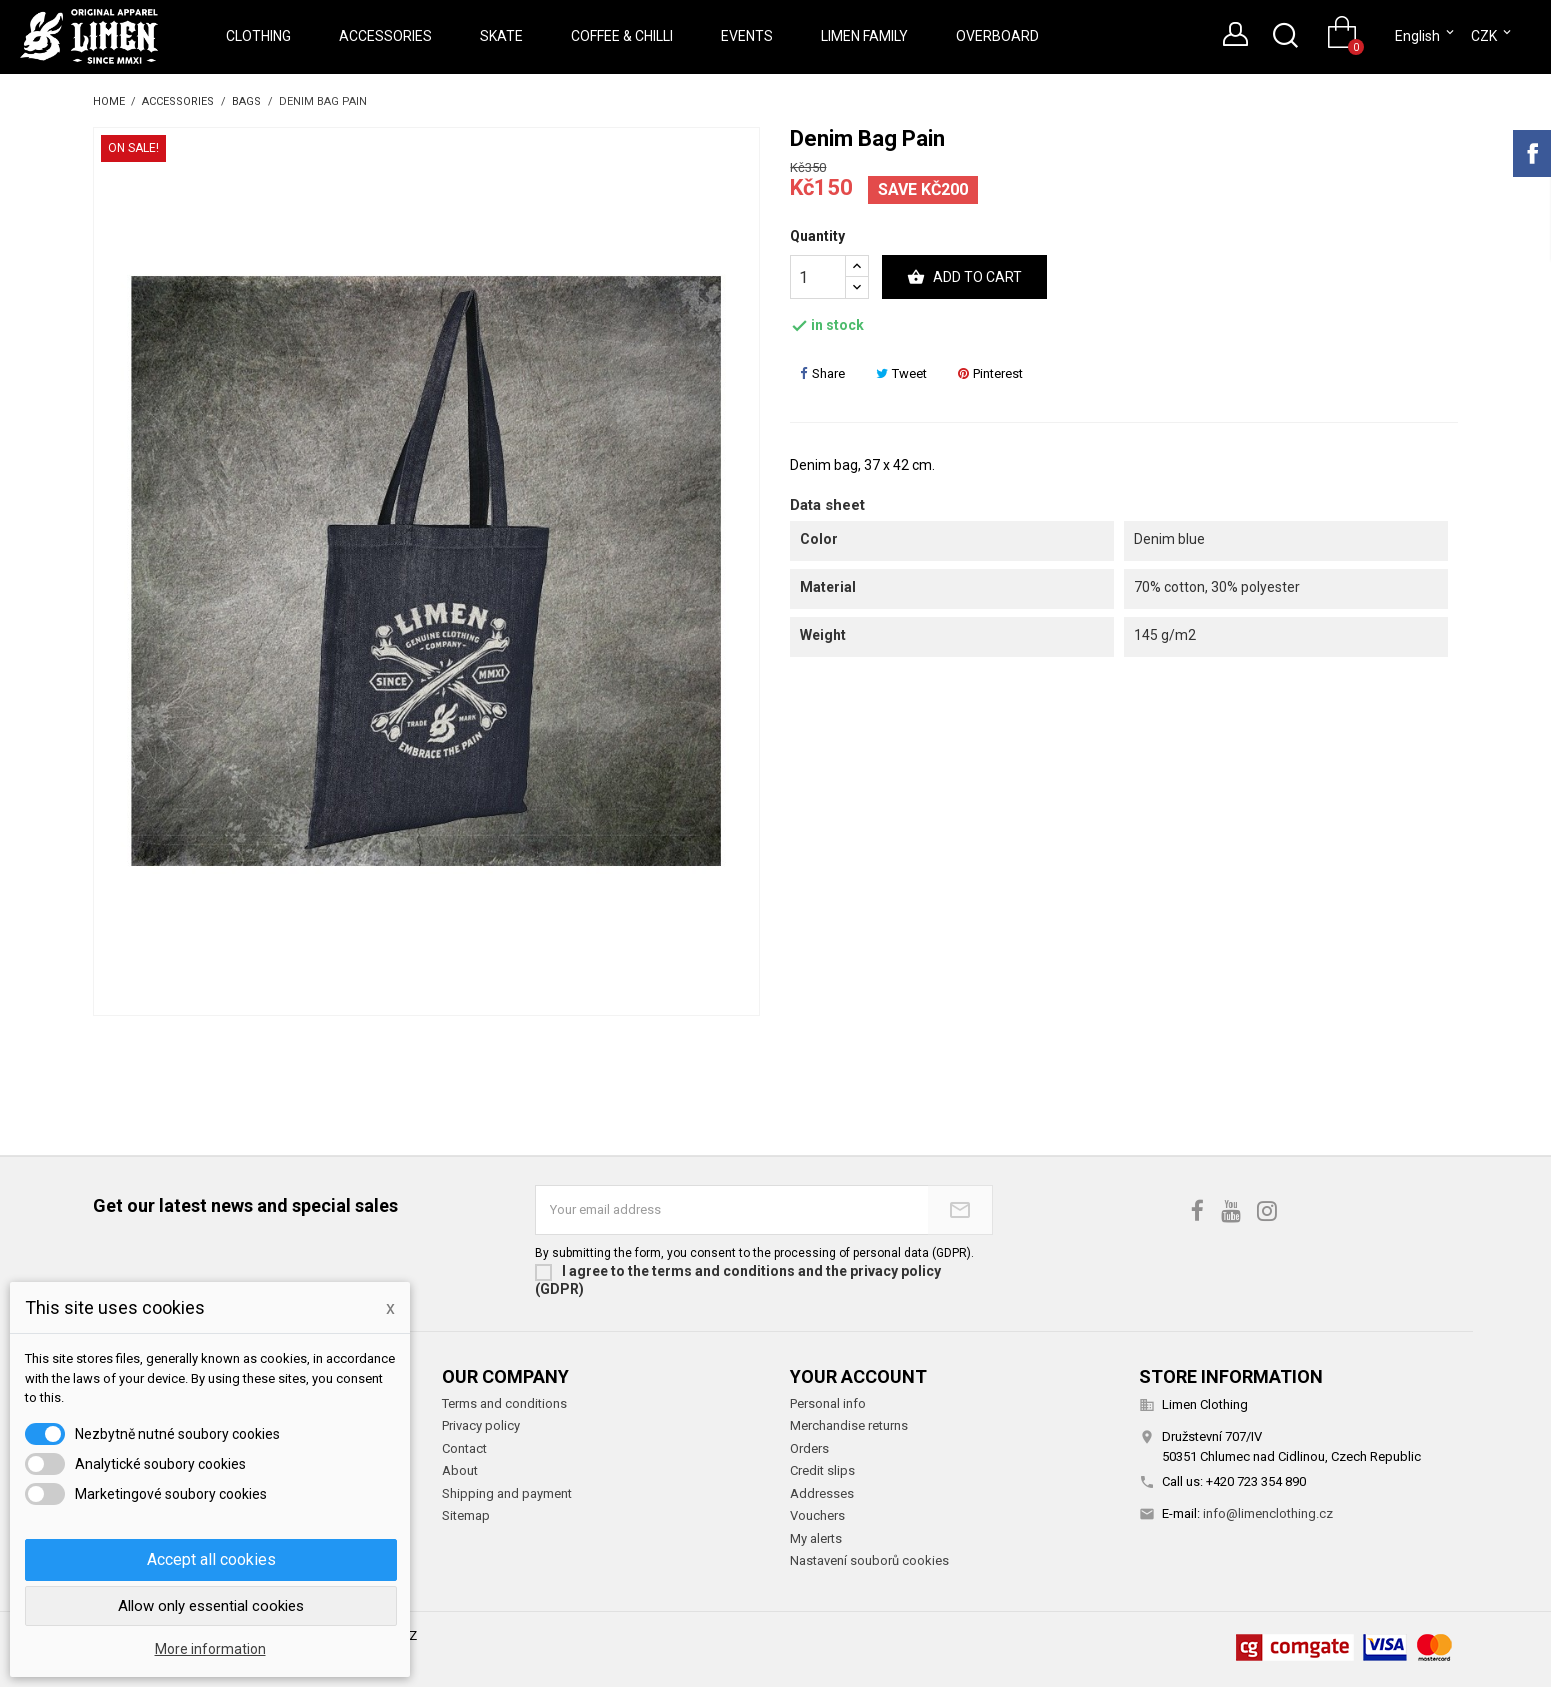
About (460, 1470)
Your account (858, 1376)
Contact (464, 1448)
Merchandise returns (849, 1425)
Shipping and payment (507, 1493)
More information (210, 1649)
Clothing (258, 36)
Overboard (997, 36)
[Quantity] (818, 277)
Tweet (901, 373)
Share (822, 373)
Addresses (822, 1493)
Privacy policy (481, 1425)
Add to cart (964, 278)
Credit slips (822, 1470)
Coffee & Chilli (622, 36)
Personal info (828, 1403)
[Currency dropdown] (1492, 36)
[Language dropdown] (1426, 36)
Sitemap (466, 1515)
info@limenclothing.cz (1268, 1513)
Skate (501, 36)
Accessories (385, 36)
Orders (809, 1448)
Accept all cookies (211, 1559)
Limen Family (864, 36)
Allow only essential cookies (211, 1606)
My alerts (816, 1538)
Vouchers (817, 1515)
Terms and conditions (504, 1403)
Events (747, 36)
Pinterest (990, 373)
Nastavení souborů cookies (869, 1560)
